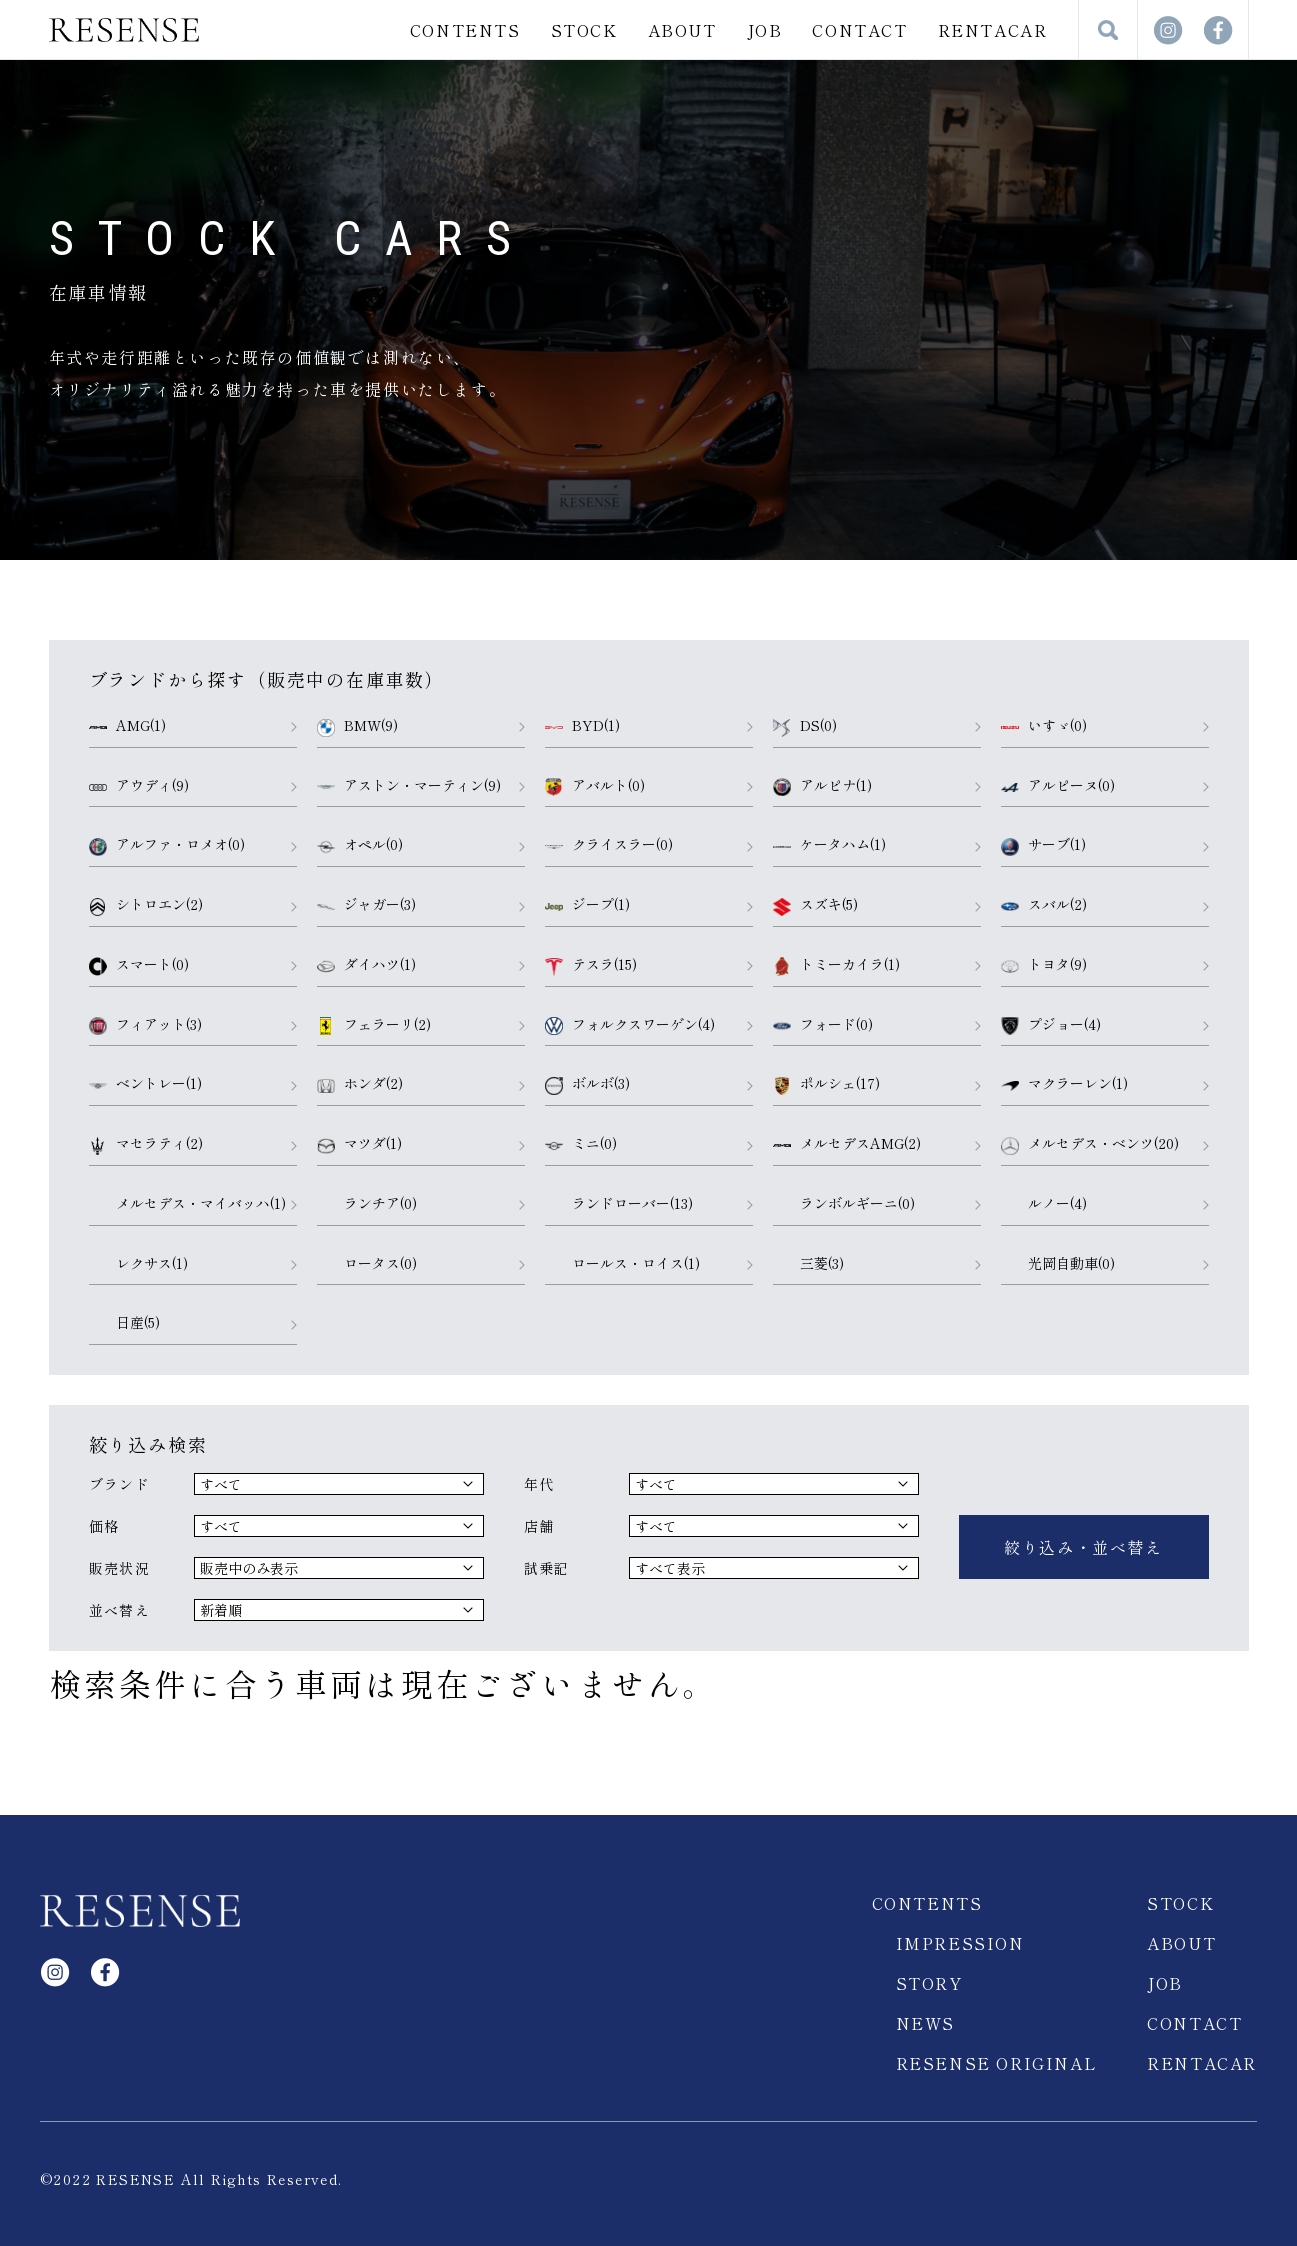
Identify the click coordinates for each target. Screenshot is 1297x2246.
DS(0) (805, 726)
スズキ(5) (815, 905)
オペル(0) (360, 845)
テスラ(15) (591, 965)
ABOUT (682, 30)
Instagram (1168, 30)
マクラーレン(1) (1064, 1084)
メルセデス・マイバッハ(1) (187, 1204)
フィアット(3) (145, 1025)
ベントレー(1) (145, 1084)
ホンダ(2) (360, 1084)
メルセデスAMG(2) (847, 1144)
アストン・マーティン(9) (409, 786)
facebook (1218, 30)
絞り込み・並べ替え (1083, 1537)
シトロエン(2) (146, 905)
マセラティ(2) (146, 1144)
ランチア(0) (367, 1204)
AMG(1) (127, 726)
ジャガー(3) (366, 905)
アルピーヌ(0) (1058, 786)
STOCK (584, 30)
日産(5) (124, 1323)
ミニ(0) (581, 1144)
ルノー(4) (1044, 1204)
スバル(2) (1044, 905)
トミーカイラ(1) (836, 965)
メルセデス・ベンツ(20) (1090, 1144)
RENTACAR (993, 30)
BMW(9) (357, 726)
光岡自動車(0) (1058, 1264)
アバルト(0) (595, 786)
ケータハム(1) (829, 845)
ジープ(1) (587, 905)
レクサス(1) (138, 1264)
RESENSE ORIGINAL (997, 2043)
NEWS (925, 2003)
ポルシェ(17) (826, 1084)
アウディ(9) (139, 786)
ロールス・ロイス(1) (622, 1264)
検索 (1108, 30)
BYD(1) (582, 726)
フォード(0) (823, 1025)
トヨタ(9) (1044, 965)
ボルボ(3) (587, 1084)
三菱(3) (808, 1264)
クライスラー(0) (609, 845)
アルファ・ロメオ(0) (167, 845)
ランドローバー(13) (619, 1204)
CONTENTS (465, 30)
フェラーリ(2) (374, 1025)
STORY (929, 1963)
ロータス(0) (367, 1264)
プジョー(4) (1051, 1025)
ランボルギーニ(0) (844, 1204)
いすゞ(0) (1044, 726)
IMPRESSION (960, 1923)
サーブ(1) (1043, 845)
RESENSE (124, 30)
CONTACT (859, 30)
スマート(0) (139, 965)
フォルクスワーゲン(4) (630, 1025)
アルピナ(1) (822, 786)
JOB (765, 30)
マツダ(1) (359, 1144)
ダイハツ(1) (366, 965)
